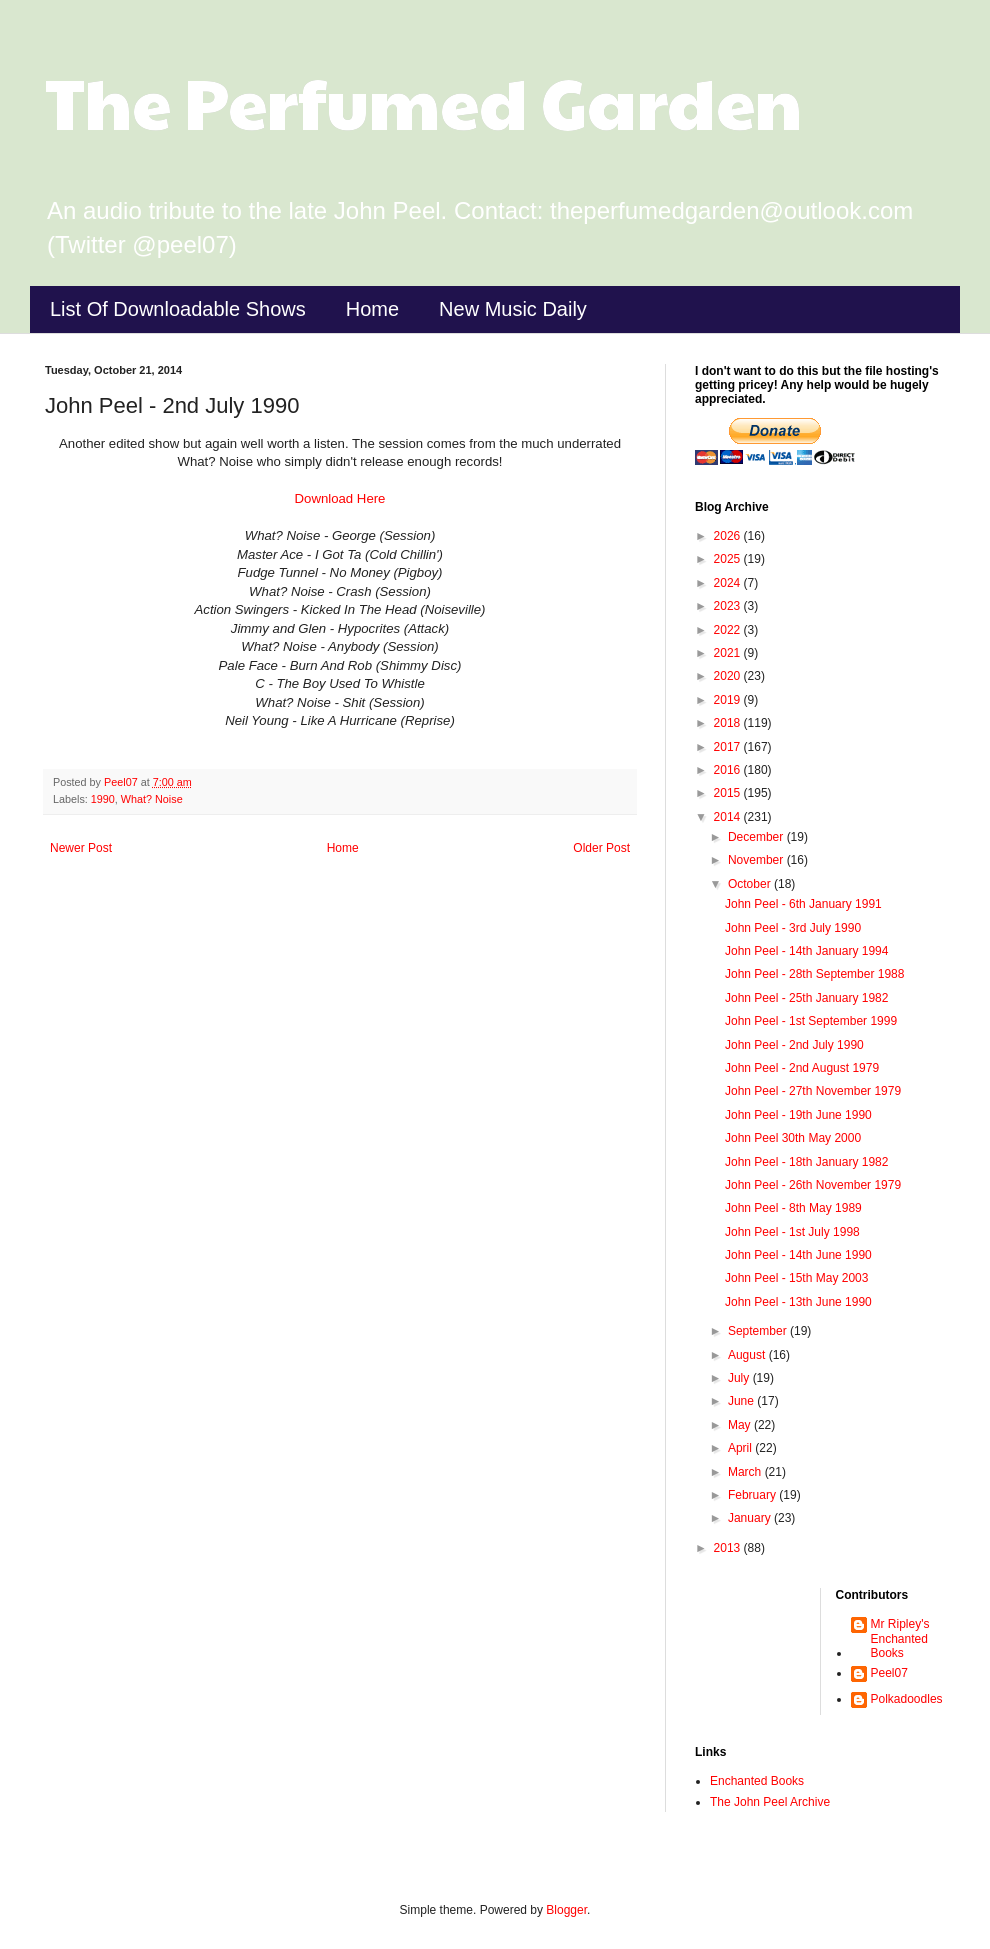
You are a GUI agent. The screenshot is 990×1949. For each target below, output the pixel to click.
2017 (729, 747)
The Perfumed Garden (423, 101)
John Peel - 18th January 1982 (806, 1162)
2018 (729, 723)
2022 (729, 630)
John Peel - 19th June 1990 (798, 1115)
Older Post (601, 848)
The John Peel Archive (770, 1802)
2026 (729, 536)
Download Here (340, 498)
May (741, 1425)
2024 (729, 583)
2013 (729, 1548)
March (746, 1472)
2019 (729, 700)
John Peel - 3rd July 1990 (793, 928)
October (751, 884)
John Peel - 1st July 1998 (792, 1232)
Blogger (566, 1910)
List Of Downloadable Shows (178, 309)
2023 (729, 606)
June (742, 1401)
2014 (729, 817)
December (757, 837)
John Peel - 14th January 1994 (806, 951)
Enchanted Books (757, 1781)
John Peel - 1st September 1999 (811, 1021)
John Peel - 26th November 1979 (813, 1185)
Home (372, 309)
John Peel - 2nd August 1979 (802, 1068)
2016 (729, 770)
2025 (729, 559)
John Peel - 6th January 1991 (803, 904)
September (759, 1331)
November (757, 860)
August (748, 1355)
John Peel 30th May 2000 (793, 1138)
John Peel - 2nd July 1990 (794, 1045)
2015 (729, 793)
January (751, 1518)
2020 (729, 676)
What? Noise (152, 799)
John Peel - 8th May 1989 (793, 1208)
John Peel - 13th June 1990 (798, 1302)
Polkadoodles (907, 1699)
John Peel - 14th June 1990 (798, 1255)
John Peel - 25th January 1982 (806, 998)
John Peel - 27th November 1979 (813, 1091)
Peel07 (889, 1673)
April (741, 1448)
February (753, 1495)
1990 (103, 799)
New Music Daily (513, 309)
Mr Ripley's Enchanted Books (900, 1638)
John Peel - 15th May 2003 (796, 1278)
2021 (729, 653)
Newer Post (81, 848)
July (740, 1378)
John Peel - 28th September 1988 (814, 974)
